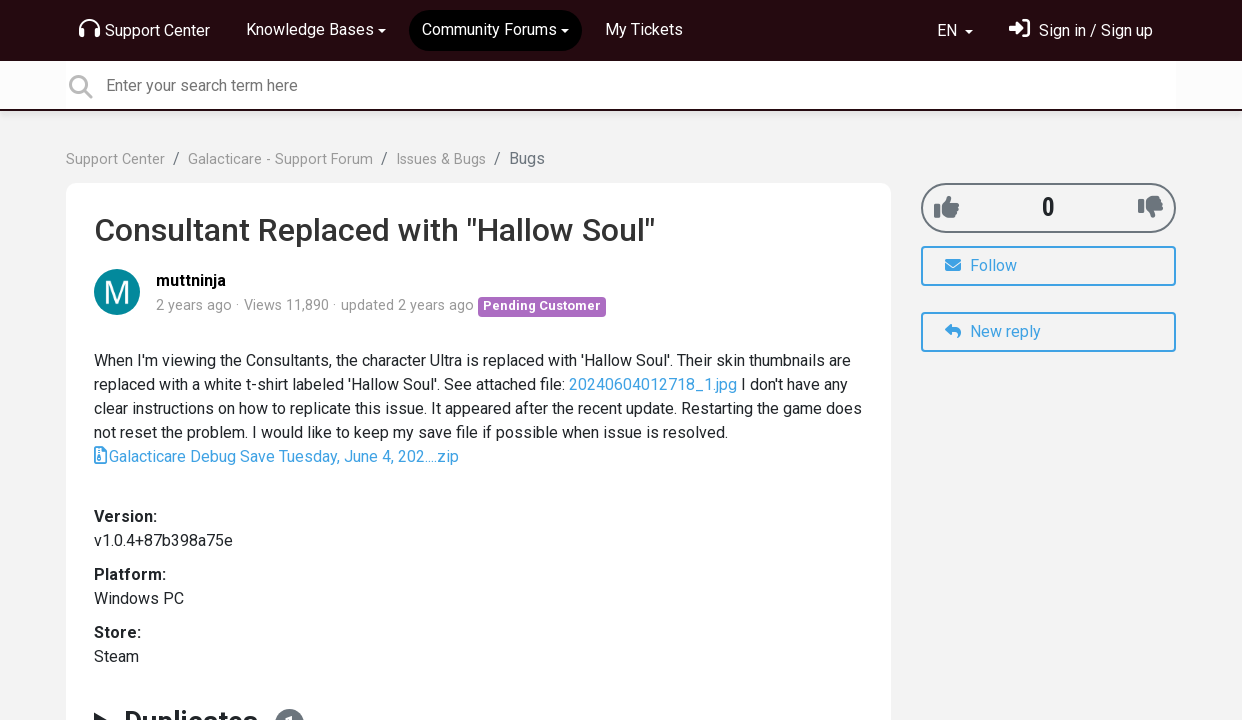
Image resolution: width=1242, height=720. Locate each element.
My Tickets (644, 29)
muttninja (191, 280)
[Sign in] (1081, 30)
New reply (993, 331)
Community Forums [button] (489, 29)
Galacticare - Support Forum (280, 159)
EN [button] (949, 30)
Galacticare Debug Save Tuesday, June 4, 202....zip (284, 456)
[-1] (1150, 207)
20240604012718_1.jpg (653, 384)
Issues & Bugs (441, 159)
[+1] (946, 207)
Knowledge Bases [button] (310, 29)
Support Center (144, 29)
